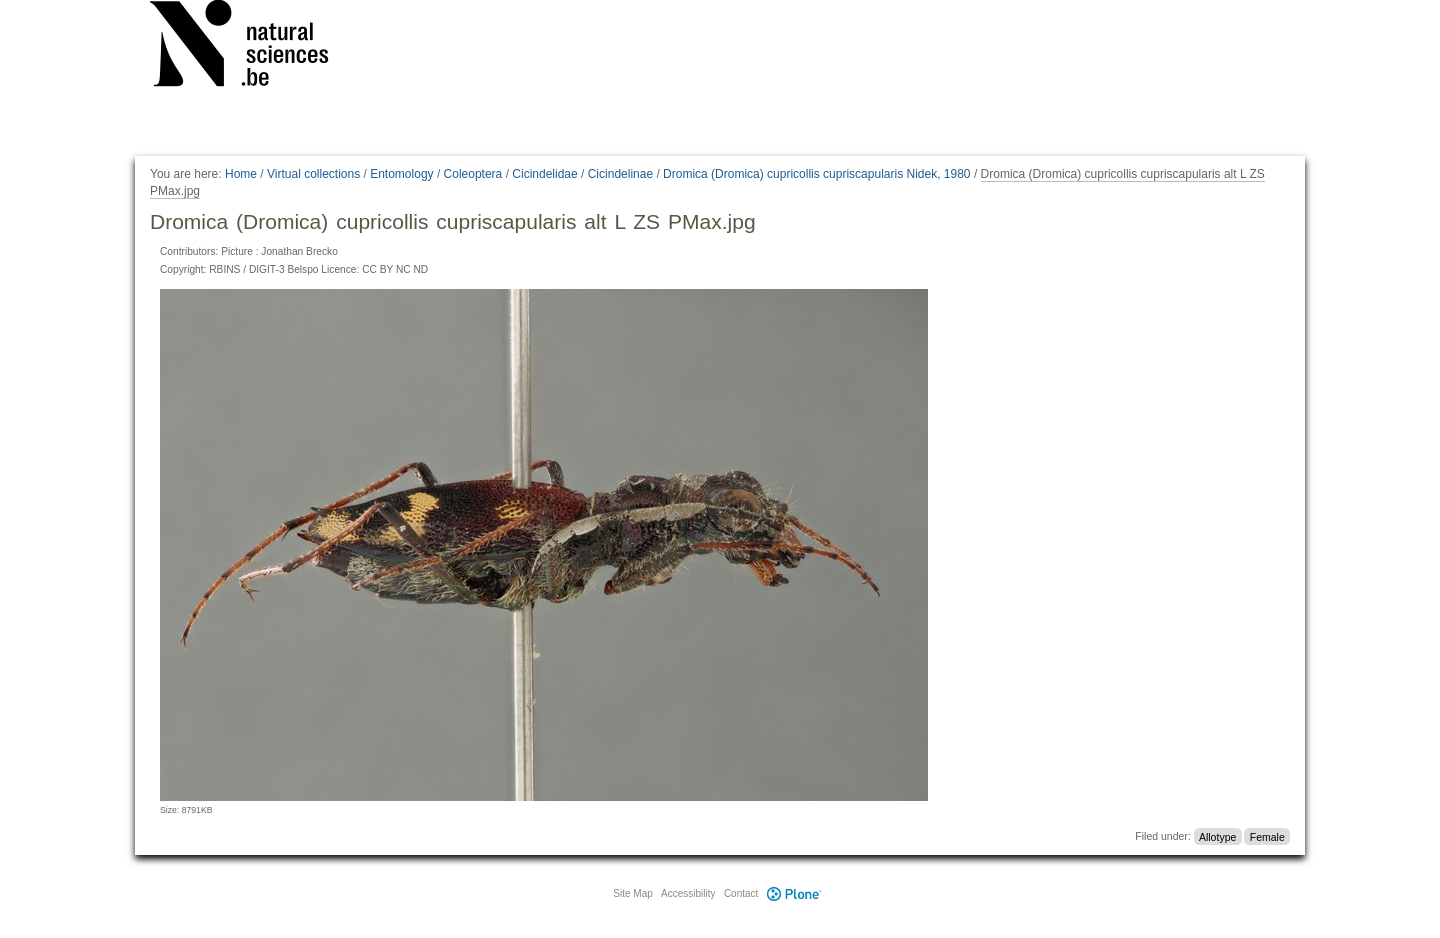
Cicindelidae (544, 174)
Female (1267, 836)
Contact (741, 893)
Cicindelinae (620, 174)
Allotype (1217, 836)
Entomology (401, 174)
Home (241, 174)
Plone (794, 893)
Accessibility (688, 893)
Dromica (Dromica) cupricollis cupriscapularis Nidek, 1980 (816, 174)
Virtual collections (313, 174)
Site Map (632, 893)
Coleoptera (473, 174)
